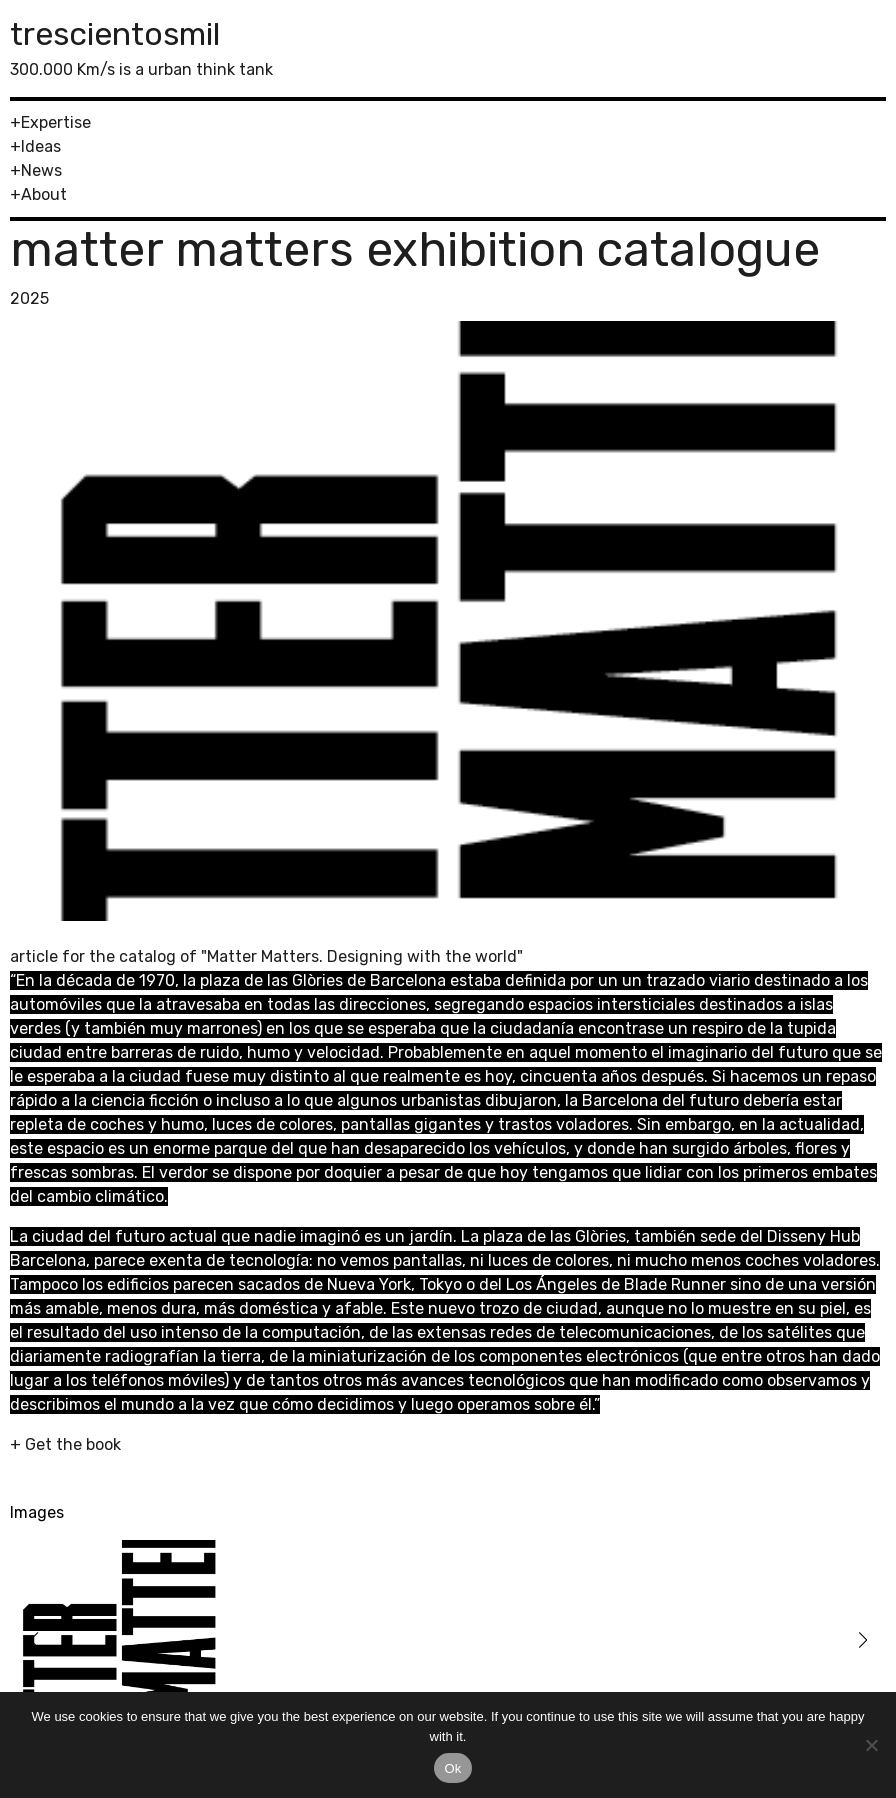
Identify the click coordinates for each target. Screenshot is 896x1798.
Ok (452, 1768)
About (44, 194)
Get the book (73, 1444)
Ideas (41, 146)
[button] (33, 1640)
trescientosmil (115, 34)
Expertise (56, 122)
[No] (871, 1745)
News (41, 170)
